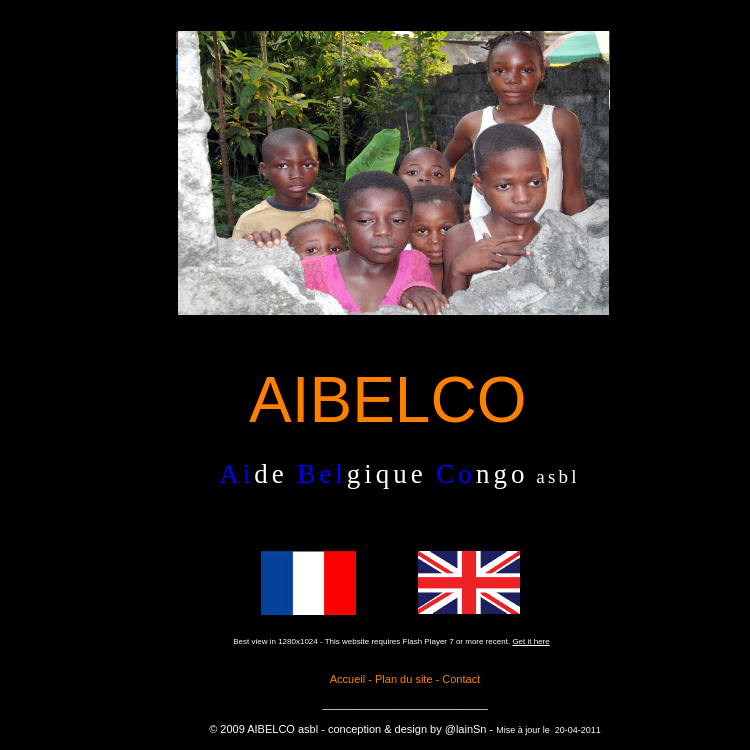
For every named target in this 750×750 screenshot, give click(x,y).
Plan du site (403, 679)
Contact (461, 679)
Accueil (349, 679)
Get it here (530, 641)
